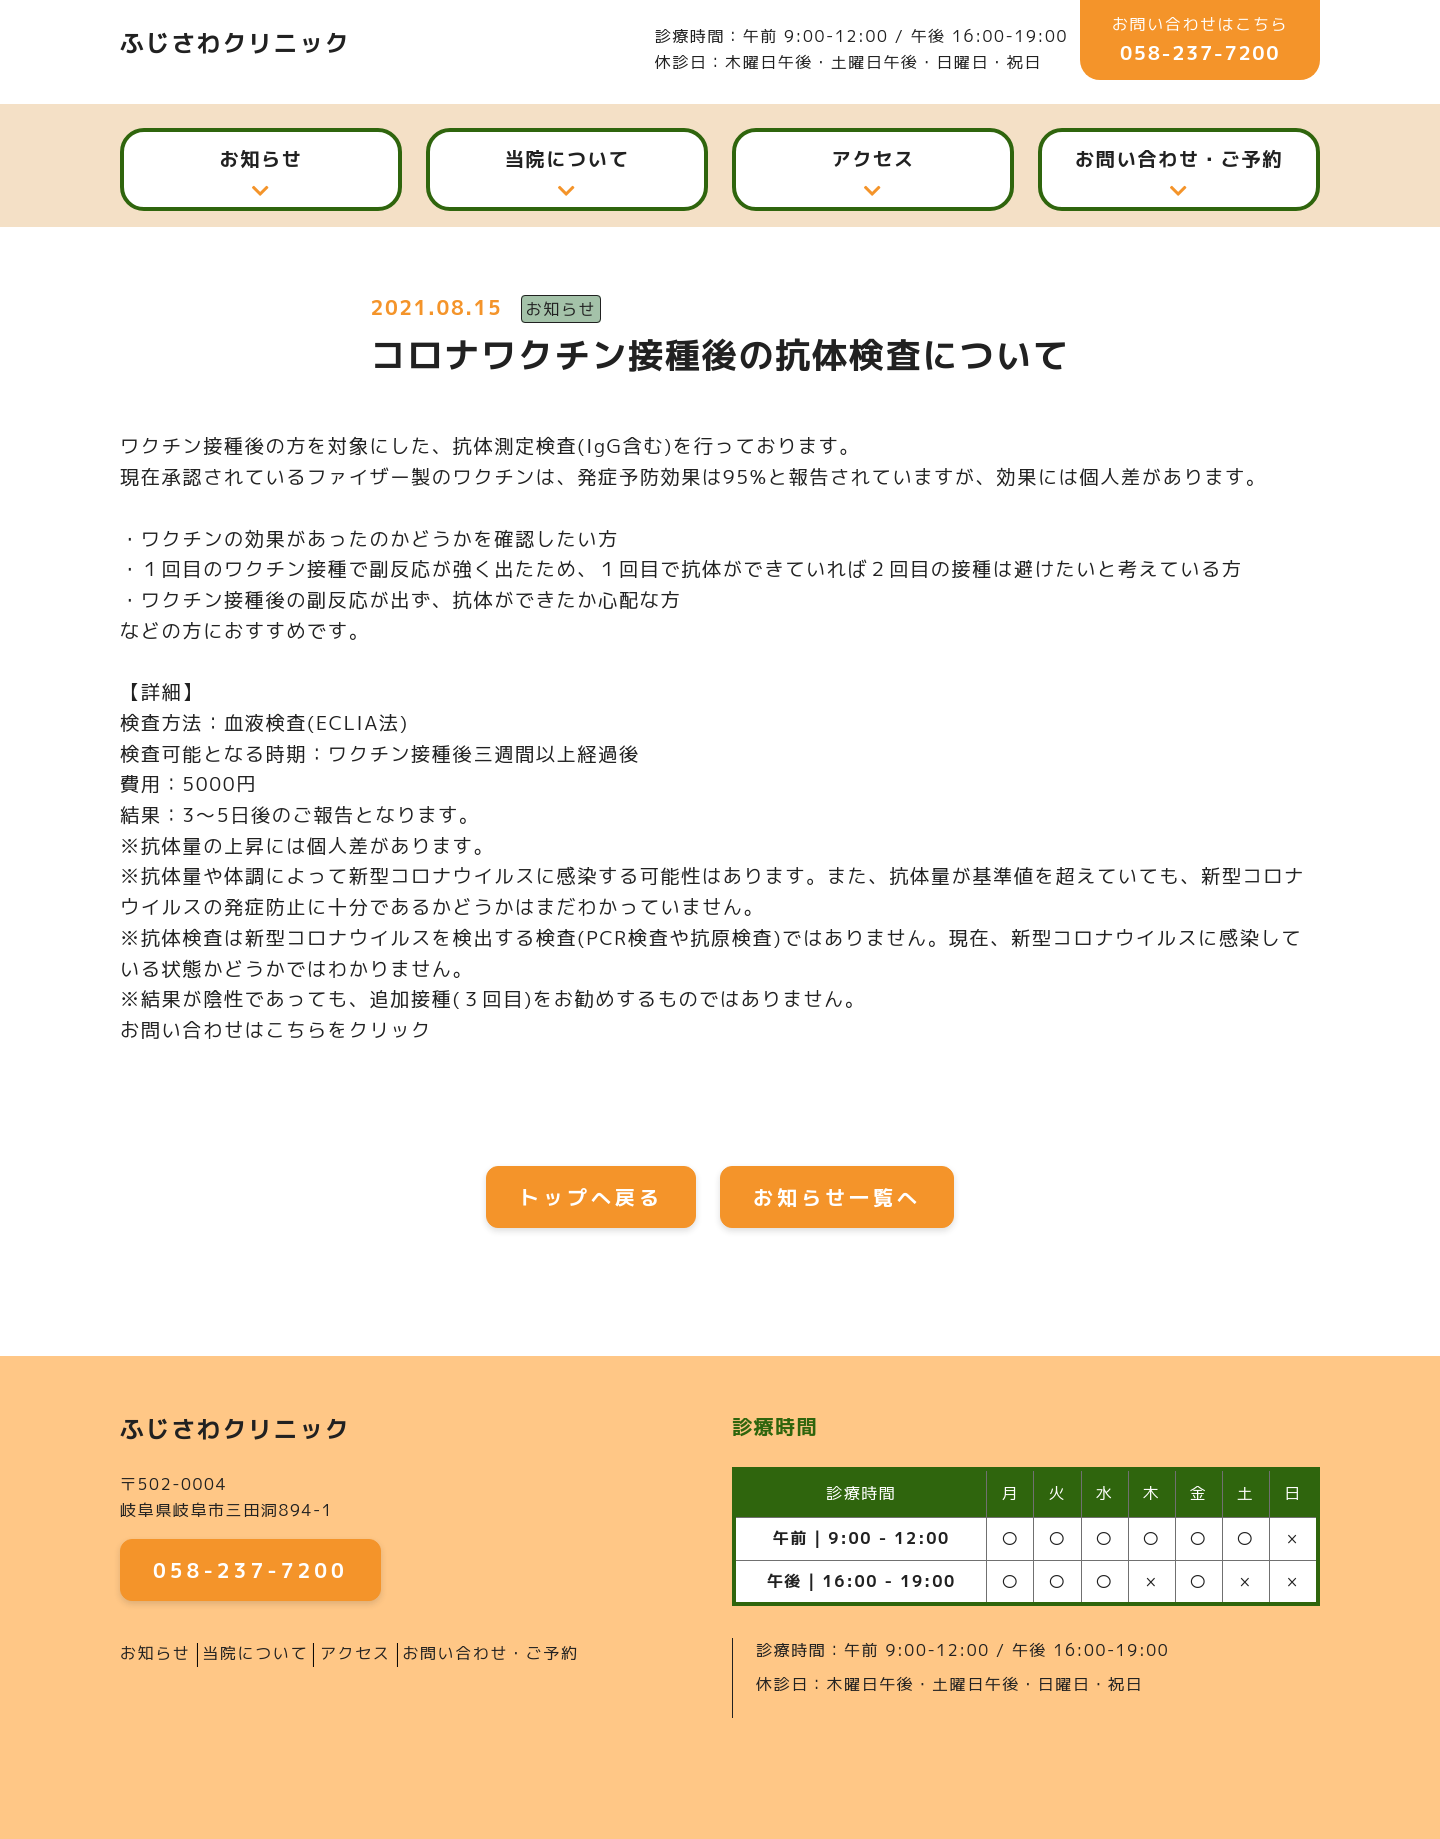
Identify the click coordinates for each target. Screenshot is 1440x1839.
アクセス (872, 158)
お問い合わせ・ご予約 (1179, 158)
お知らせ (260, 158)
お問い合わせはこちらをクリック (276, 1029)
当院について (567, 158)
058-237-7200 (1200, 52)
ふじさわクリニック (235, 43)
